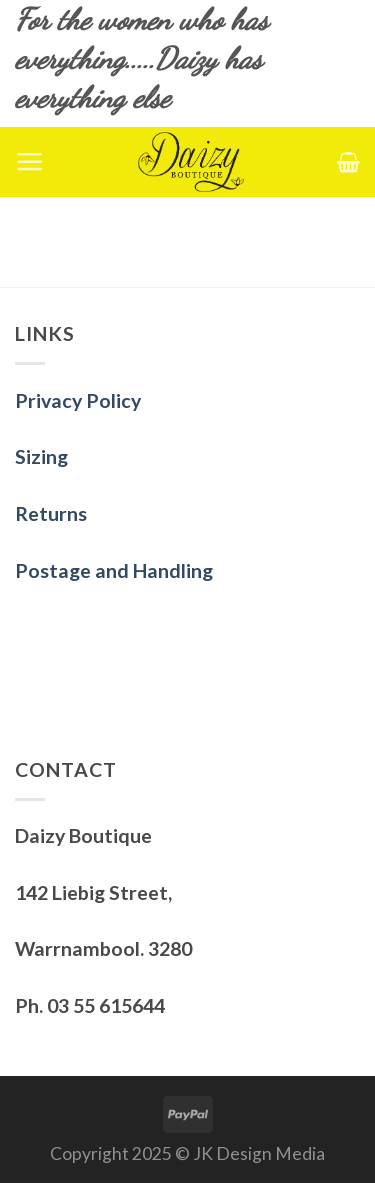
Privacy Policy (78, 400)
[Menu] (30, 162)
